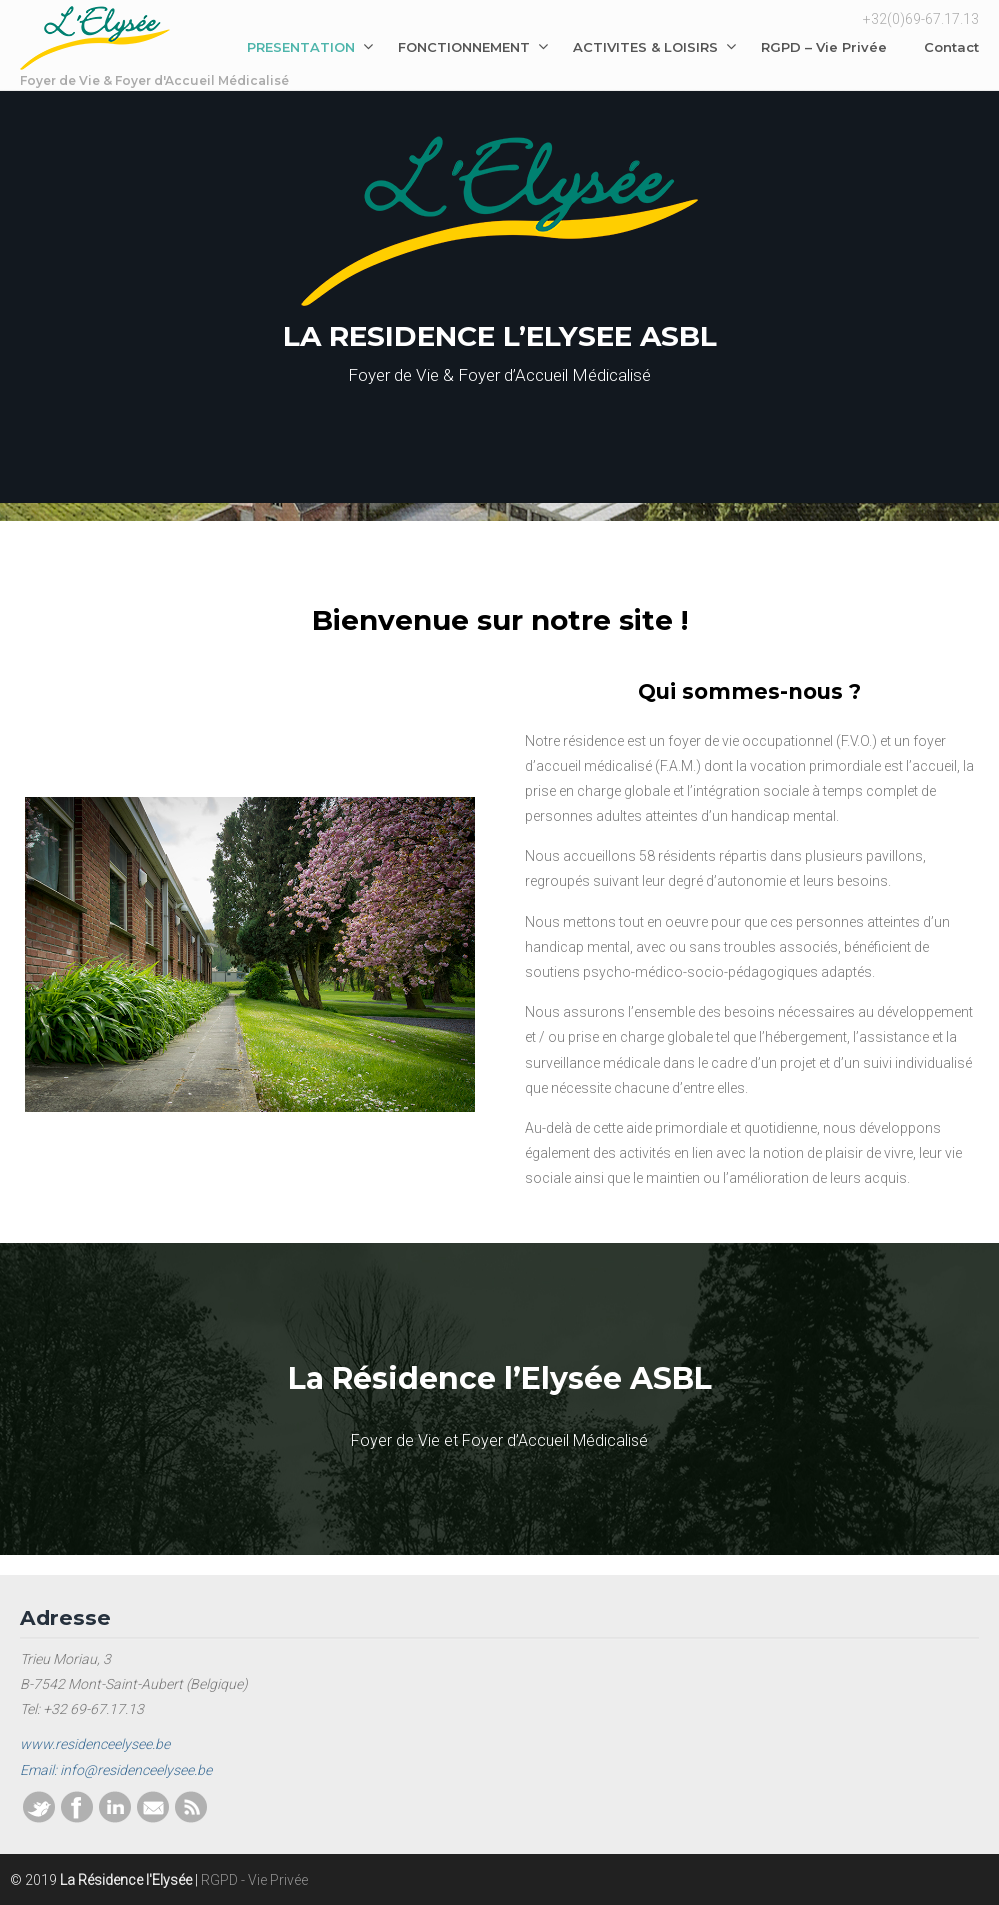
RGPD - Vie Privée (254, 1880)
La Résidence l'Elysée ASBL (95, 48)
